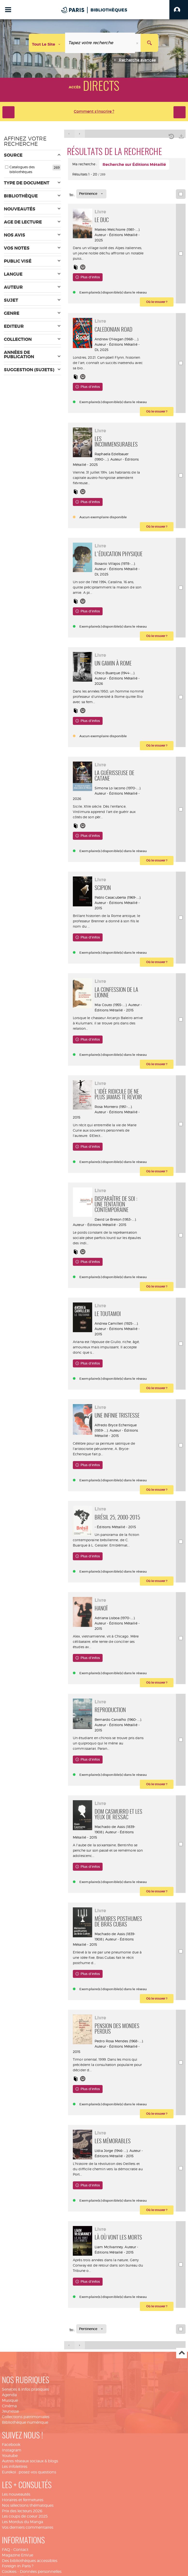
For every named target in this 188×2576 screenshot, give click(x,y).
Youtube (10, 2455)
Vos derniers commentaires (27, 2527)
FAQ (6, 2549)
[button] (178, 9)
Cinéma (9, 2406)
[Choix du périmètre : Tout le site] (47, 43)
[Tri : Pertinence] (91, 193)
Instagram (11, 2450)
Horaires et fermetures (22, 2500)
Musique (10, 2400)
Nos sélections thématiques (27, 2505)
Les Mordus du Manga (22, 2522)
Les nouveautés (16, 2494)
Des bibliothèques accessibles (29, 2560)
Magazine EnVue (17, 2555)
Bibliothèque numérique (25, 2422)
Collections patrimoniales (25, 2417)
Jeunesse (10, 2411)
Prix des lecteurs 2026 (22, 2511)
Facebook (11, 2444)
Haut (181, 2353)
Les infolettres (14, 2466)
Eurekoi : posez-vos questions (29, 2472)
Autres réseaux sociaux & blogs (30, 2461)
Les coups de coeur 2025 (25, 2516)
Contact (20, 2549)
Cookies (9, 2571)
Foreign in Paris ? (17, 2566)
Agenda (9, 2395)
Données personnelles (40, 2571)
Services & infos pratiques (25, 2389)
